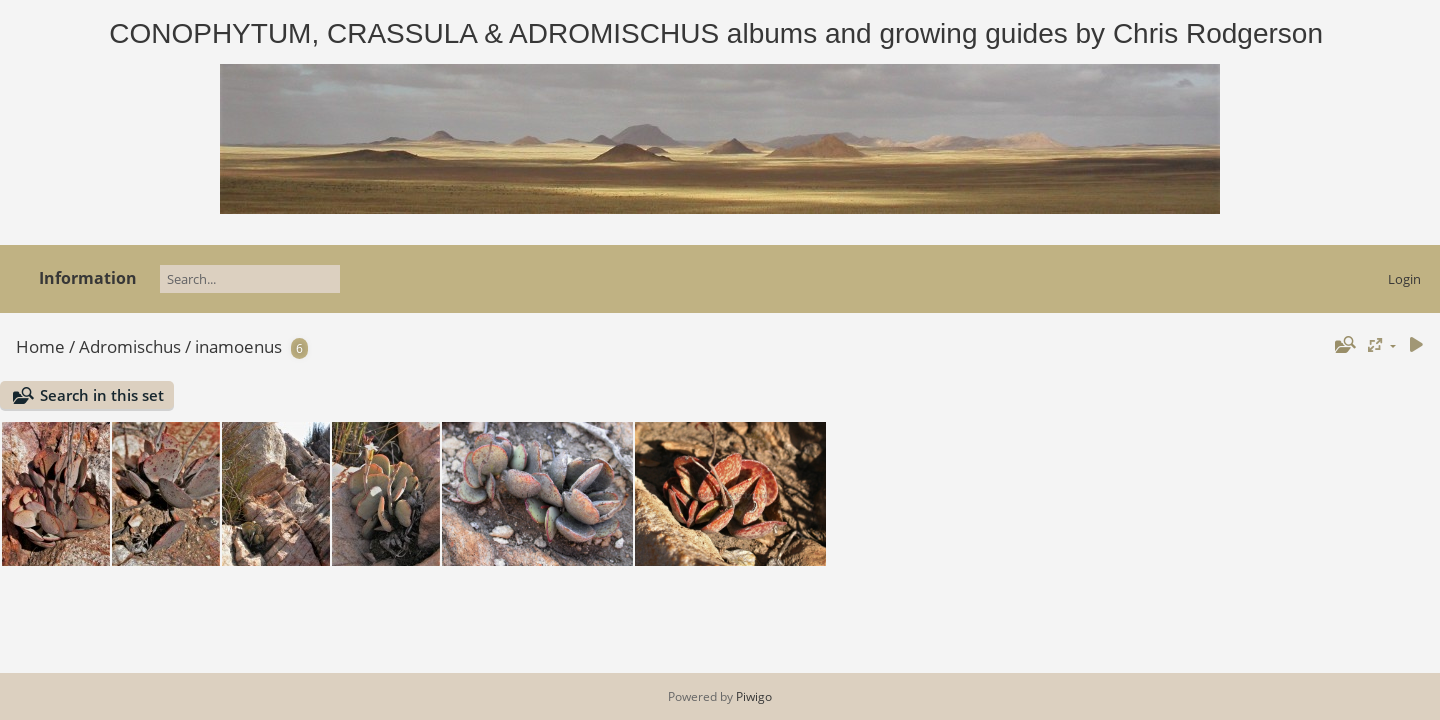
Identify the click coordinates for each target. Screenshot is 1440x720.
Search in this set (102, 395)
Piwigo (754, 696)
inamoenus (238, 346)
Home (40, 346)
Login (1404, 279)
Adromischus (130, 346)
